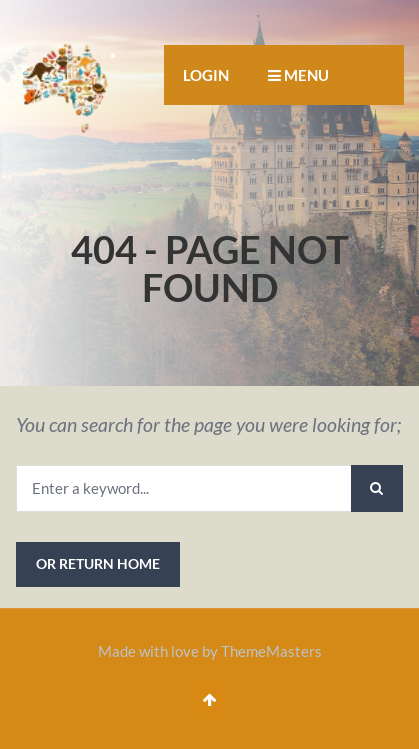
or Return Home (98, 563)
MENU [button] (298, 75)
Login (206, 75)
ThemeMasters (271, 651)
